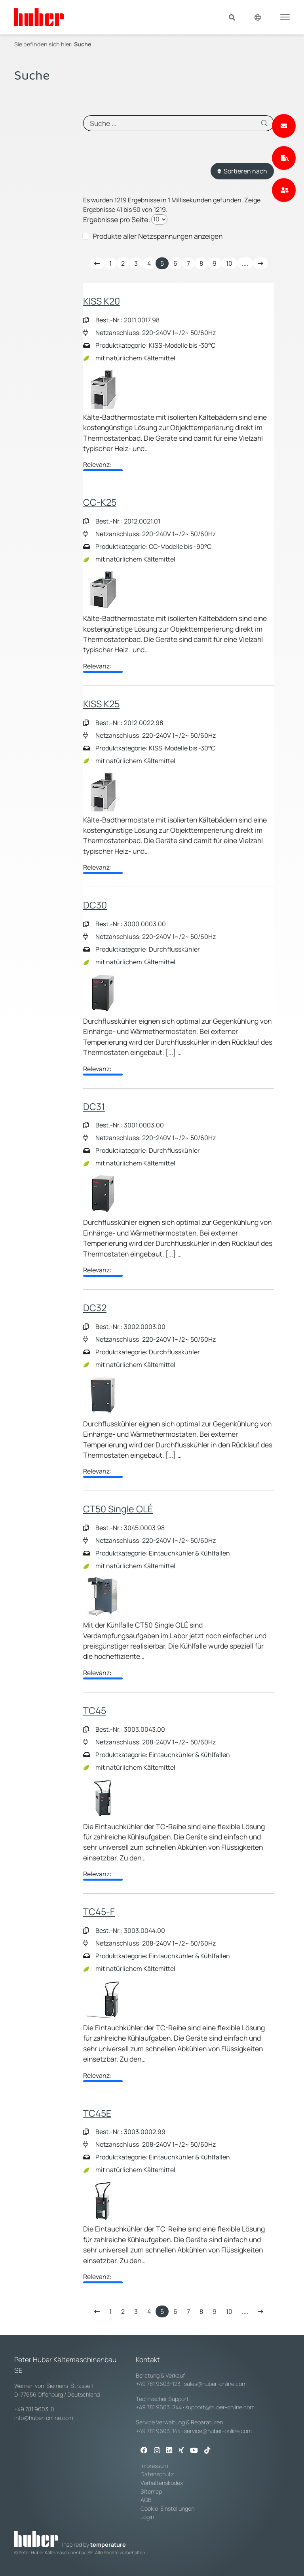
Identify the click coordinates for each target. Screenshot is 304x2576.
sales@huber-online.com (215, 2384)
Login (147, 2517)
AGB (147, 2500)
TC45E (97, 2113)
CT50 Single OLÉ (118, 1508)
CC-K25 (99, 502)
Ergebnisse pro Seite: (116, 219)
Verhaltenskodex (162, 2483)
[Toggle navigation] (285, 17)
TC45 (94, 1710)
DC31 (94, 1106)
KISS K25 (101, 703)
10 (229, 263)
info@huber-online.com (43, 2418)
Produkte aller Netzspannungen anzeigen (157, 236)
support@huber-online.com (220, 2407)
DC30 (95, 905)
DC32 (94, 1307)
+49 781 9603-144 (158, 2431)
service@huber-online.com (218, 2431)
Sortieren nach (242, 171)
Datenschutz (157, 2474)
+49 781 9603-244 (159, 2407)
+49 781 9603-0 (34, 2409)
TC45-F (99, 1911)
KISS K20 (101, 301)
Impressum (154, 2465)
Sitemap (151, 2491)
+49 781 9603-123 (158, 2384)
